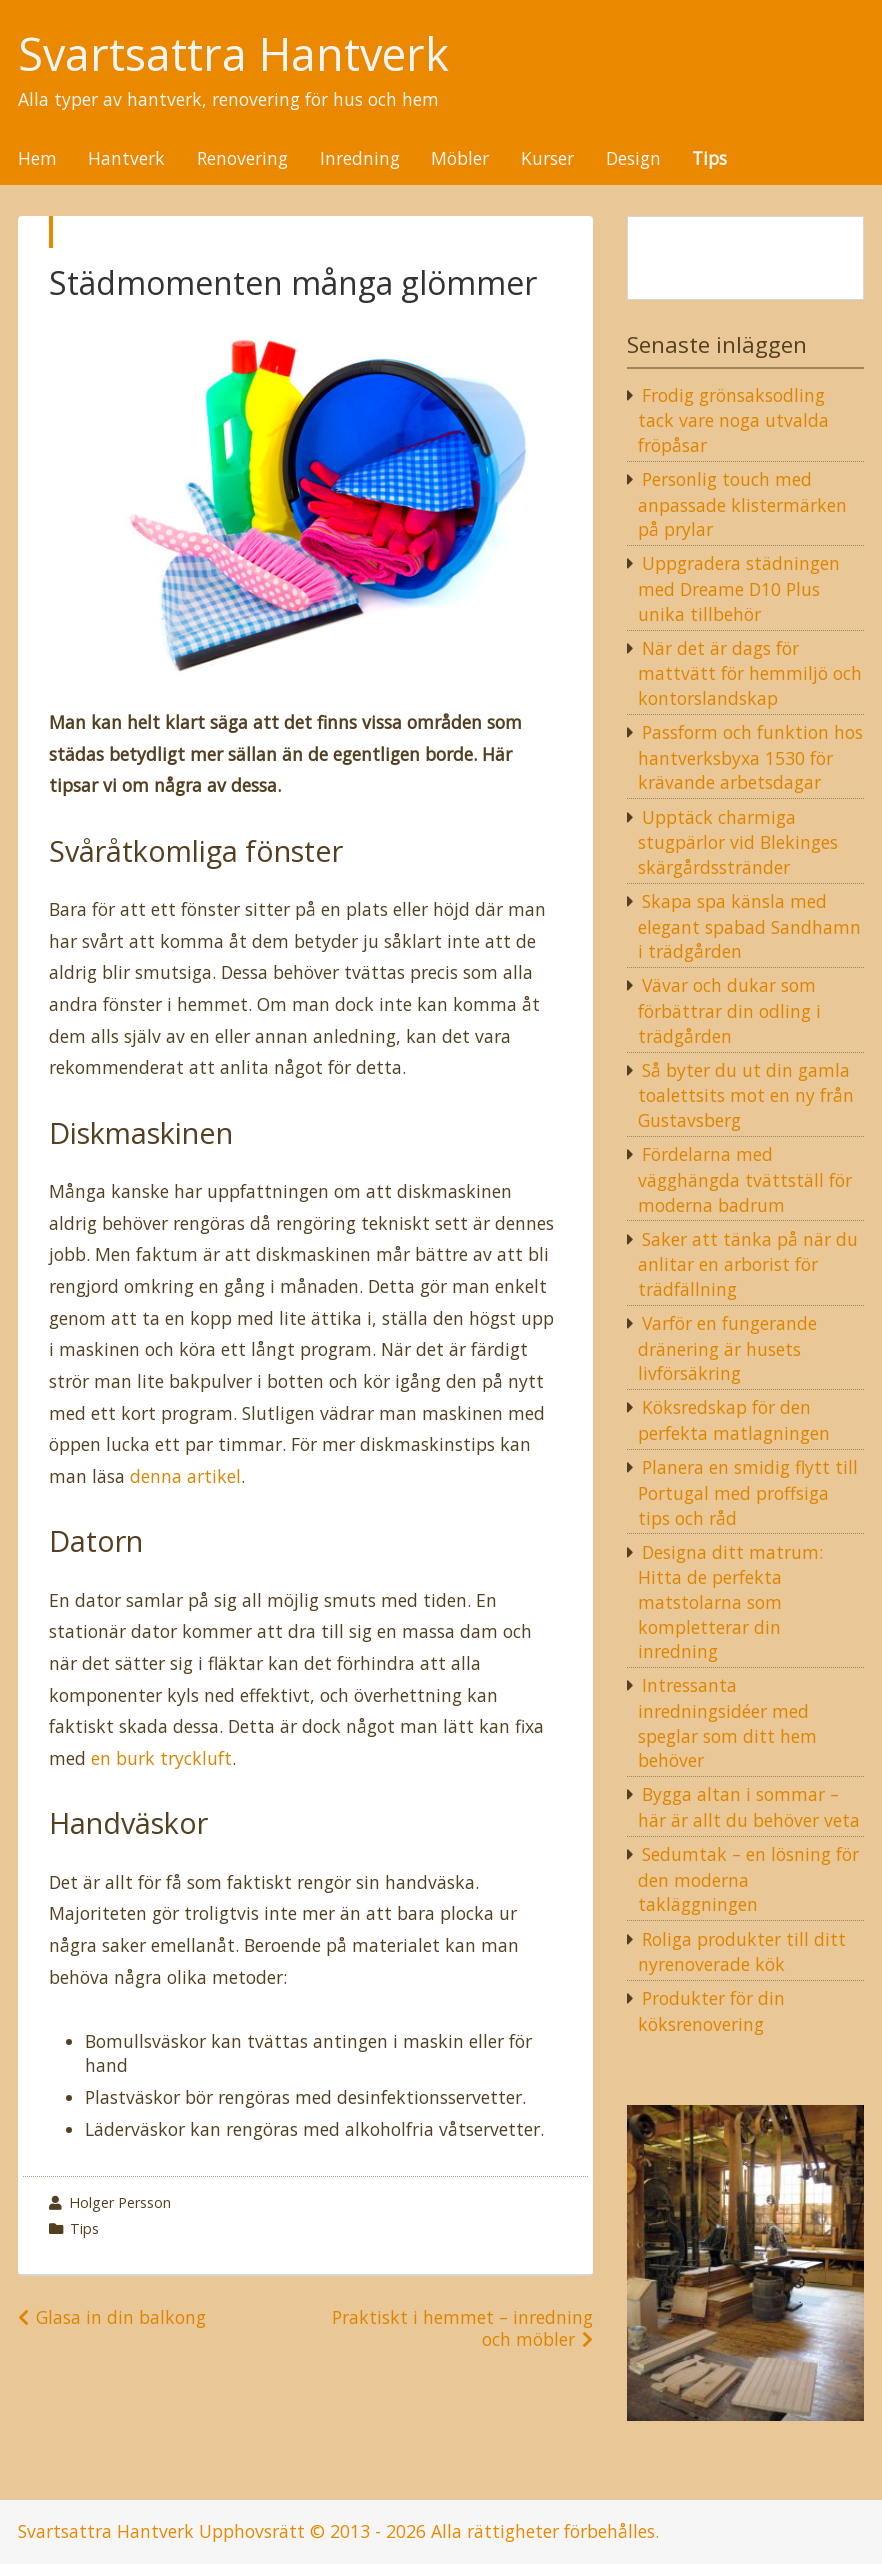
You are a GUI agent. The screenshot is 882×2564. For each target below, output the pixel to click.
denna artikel (185, 1476)
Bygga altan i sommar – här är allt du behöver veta (749, 1807)
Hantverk (126, 159)
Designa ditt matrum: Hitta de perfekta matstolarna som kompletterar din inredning (730, 1602)
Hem (37, 159)
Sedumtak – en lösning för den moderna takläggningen (748, 1879)
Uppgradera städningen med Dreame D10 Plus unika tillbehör (739, 588)
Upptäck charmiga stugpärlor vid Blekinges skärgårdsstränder (738, 842)
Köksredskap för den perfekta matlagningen (734, 1420)
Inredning (360, 159)
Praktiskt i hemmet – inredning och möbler (462, 2327)
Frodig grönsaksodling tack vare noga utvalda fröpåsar (733, 420)
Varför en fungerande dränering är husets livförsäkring (727, 1348)
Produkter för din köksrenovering (711, 2011)
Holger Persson (120, 2202)
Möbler (460, 159)
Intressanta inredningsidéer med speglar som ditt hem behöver (727, 1722)
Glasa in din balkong (121, 2317)
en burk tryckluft (161, 1758)
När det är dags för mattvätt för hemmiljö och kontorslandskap (750, 673)
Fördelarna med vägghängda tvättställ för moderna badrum (745, 1179)
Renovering (242, 159)
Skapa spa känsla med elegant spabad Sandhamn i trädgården (749, 926)
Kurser (547, 159)
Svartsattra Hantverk (233, 54)
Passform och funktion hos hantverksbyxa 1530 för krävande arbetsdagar (750, 757)
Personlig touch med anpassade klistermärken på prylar (742, 504)
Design (633, 159)
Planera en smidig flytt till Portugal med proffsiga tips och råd (748, 1492)
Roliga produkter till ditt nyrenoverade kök (742, 1952)
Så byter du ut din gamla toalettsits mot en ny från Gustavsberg (746, 1095)
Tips (709, 159)
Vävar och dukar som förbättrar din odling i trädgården (729, 1010)
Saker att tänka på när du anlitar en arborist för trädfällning (748, 1264)
